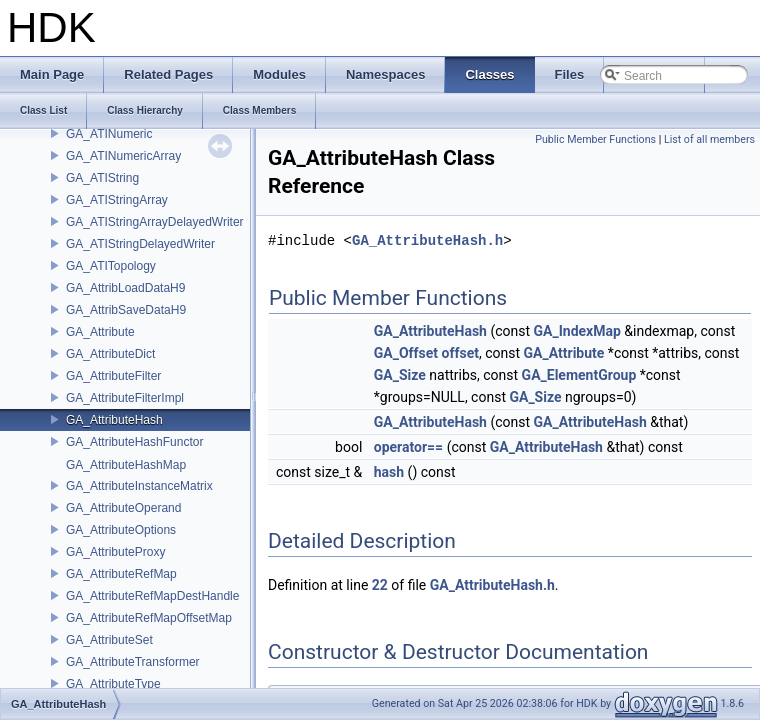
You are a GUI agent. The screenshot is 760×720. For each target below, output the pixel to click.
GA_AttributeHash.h (427, 240)
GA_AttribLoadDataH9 (125, 288)
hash (389, 472)
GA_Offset (406, 353)
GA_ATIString (102, 178)
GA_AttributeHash (114, 420)
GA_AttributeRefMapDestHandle (152, 596)
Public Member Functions (595, 139)
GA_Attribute (100, 332)
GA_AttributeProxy (115, 552)
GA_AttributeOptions (121, 530)
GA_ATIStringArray (117, 200)
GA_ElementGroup (579, 375)
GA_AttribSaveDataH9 (126, 310)
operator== (408, 447)
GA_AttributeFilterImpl (125, 398)
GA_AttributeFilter (113, 376)
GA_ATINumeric (109, 134)
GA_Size (400, 375)
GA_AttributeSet (109, 640)
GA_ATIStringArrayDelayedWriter (155, 222)
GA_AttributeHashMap (126, 465)
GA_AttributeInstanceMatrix (139, 486)
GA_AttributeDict (110, 354)
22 (380, 585)
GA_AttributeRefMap (121, 574)
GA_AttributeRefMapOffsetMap (149, 618)
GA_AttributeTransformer (133, 662)
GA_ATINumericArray (123, 156)
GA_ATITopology (111, 266)
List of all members (709, 139)
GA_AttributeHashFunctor (134, 442)
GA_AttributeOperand (123, 508)
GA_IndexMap (577, 331)
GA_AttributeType (113, 684)
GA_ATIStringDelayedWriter (140, 244)
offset (460, 353)
